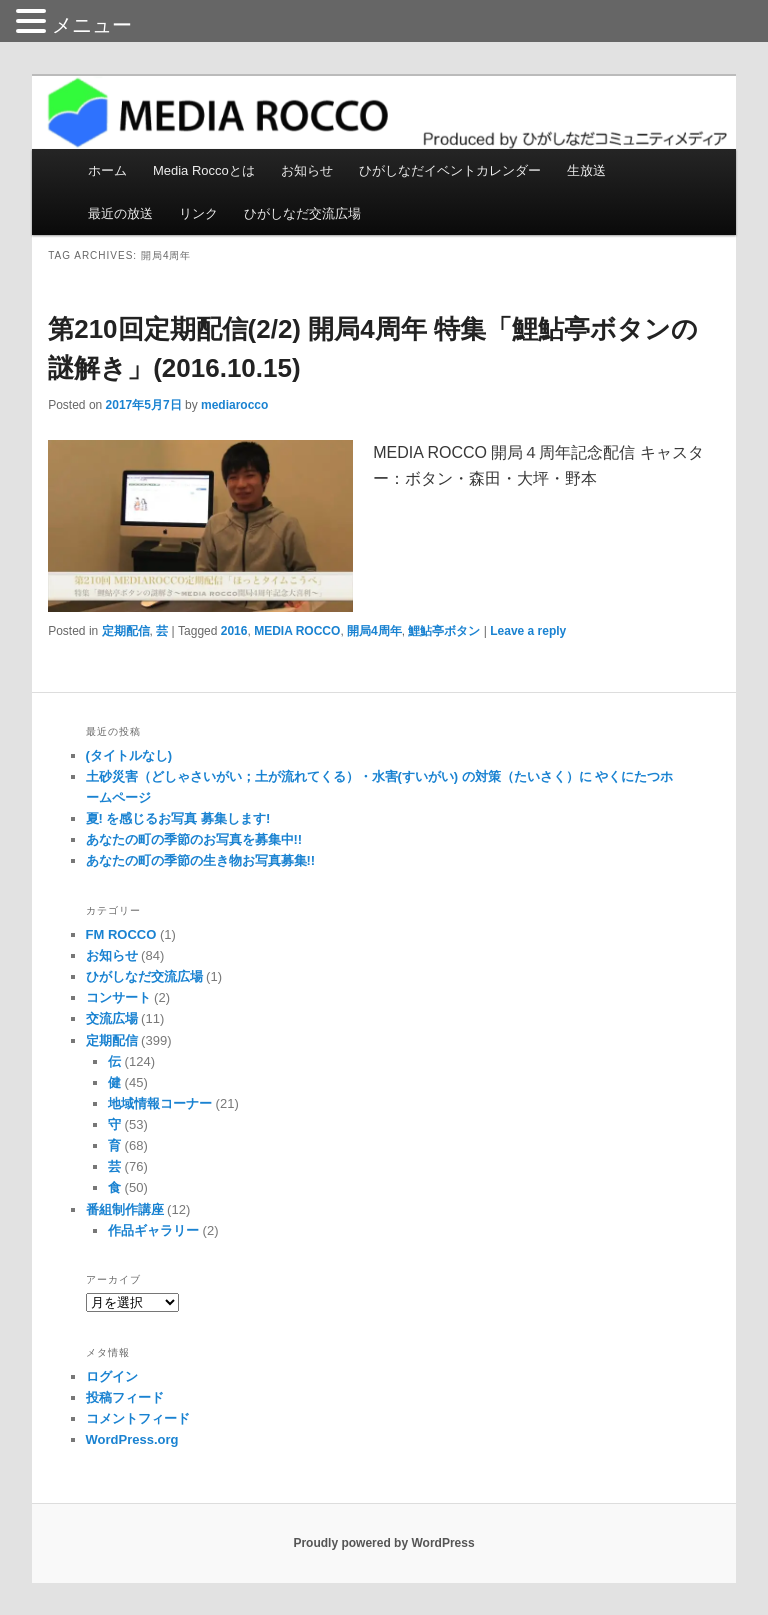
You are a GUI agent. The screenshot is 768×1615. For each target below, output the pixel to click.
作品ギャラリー (153, 1230)
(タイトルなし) (129, 755)
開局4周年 (374, 631)
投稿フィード (125, 1397)
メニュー (92, 25)
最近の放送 (120, 213)
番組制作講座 (125, 1209)
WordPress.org (132, 1439)
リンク (198, 213)
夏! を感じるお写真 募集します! (178, 818)
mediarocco (234, 405)
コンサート (118, 997)
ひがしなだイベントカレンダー (450, 170)
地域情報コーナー (160, 1103)
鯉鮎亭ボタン (444, 631)
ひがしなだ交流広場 (302, 213)
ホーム (107, 170)
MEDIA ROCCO (297, 631)
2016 (234, 631)
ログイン (112, 1376)
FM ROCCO (121, 934)
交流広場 (112, 1018)
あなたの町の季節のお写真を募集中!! (194, 839)
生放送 (586, 170)
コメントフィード (138, 1418)
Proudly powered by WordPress (383, 1543)
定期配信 (126, 631)
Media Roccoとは (204, 170)
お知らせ (307, 170)
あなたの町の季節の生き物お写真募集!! (201, 860)
